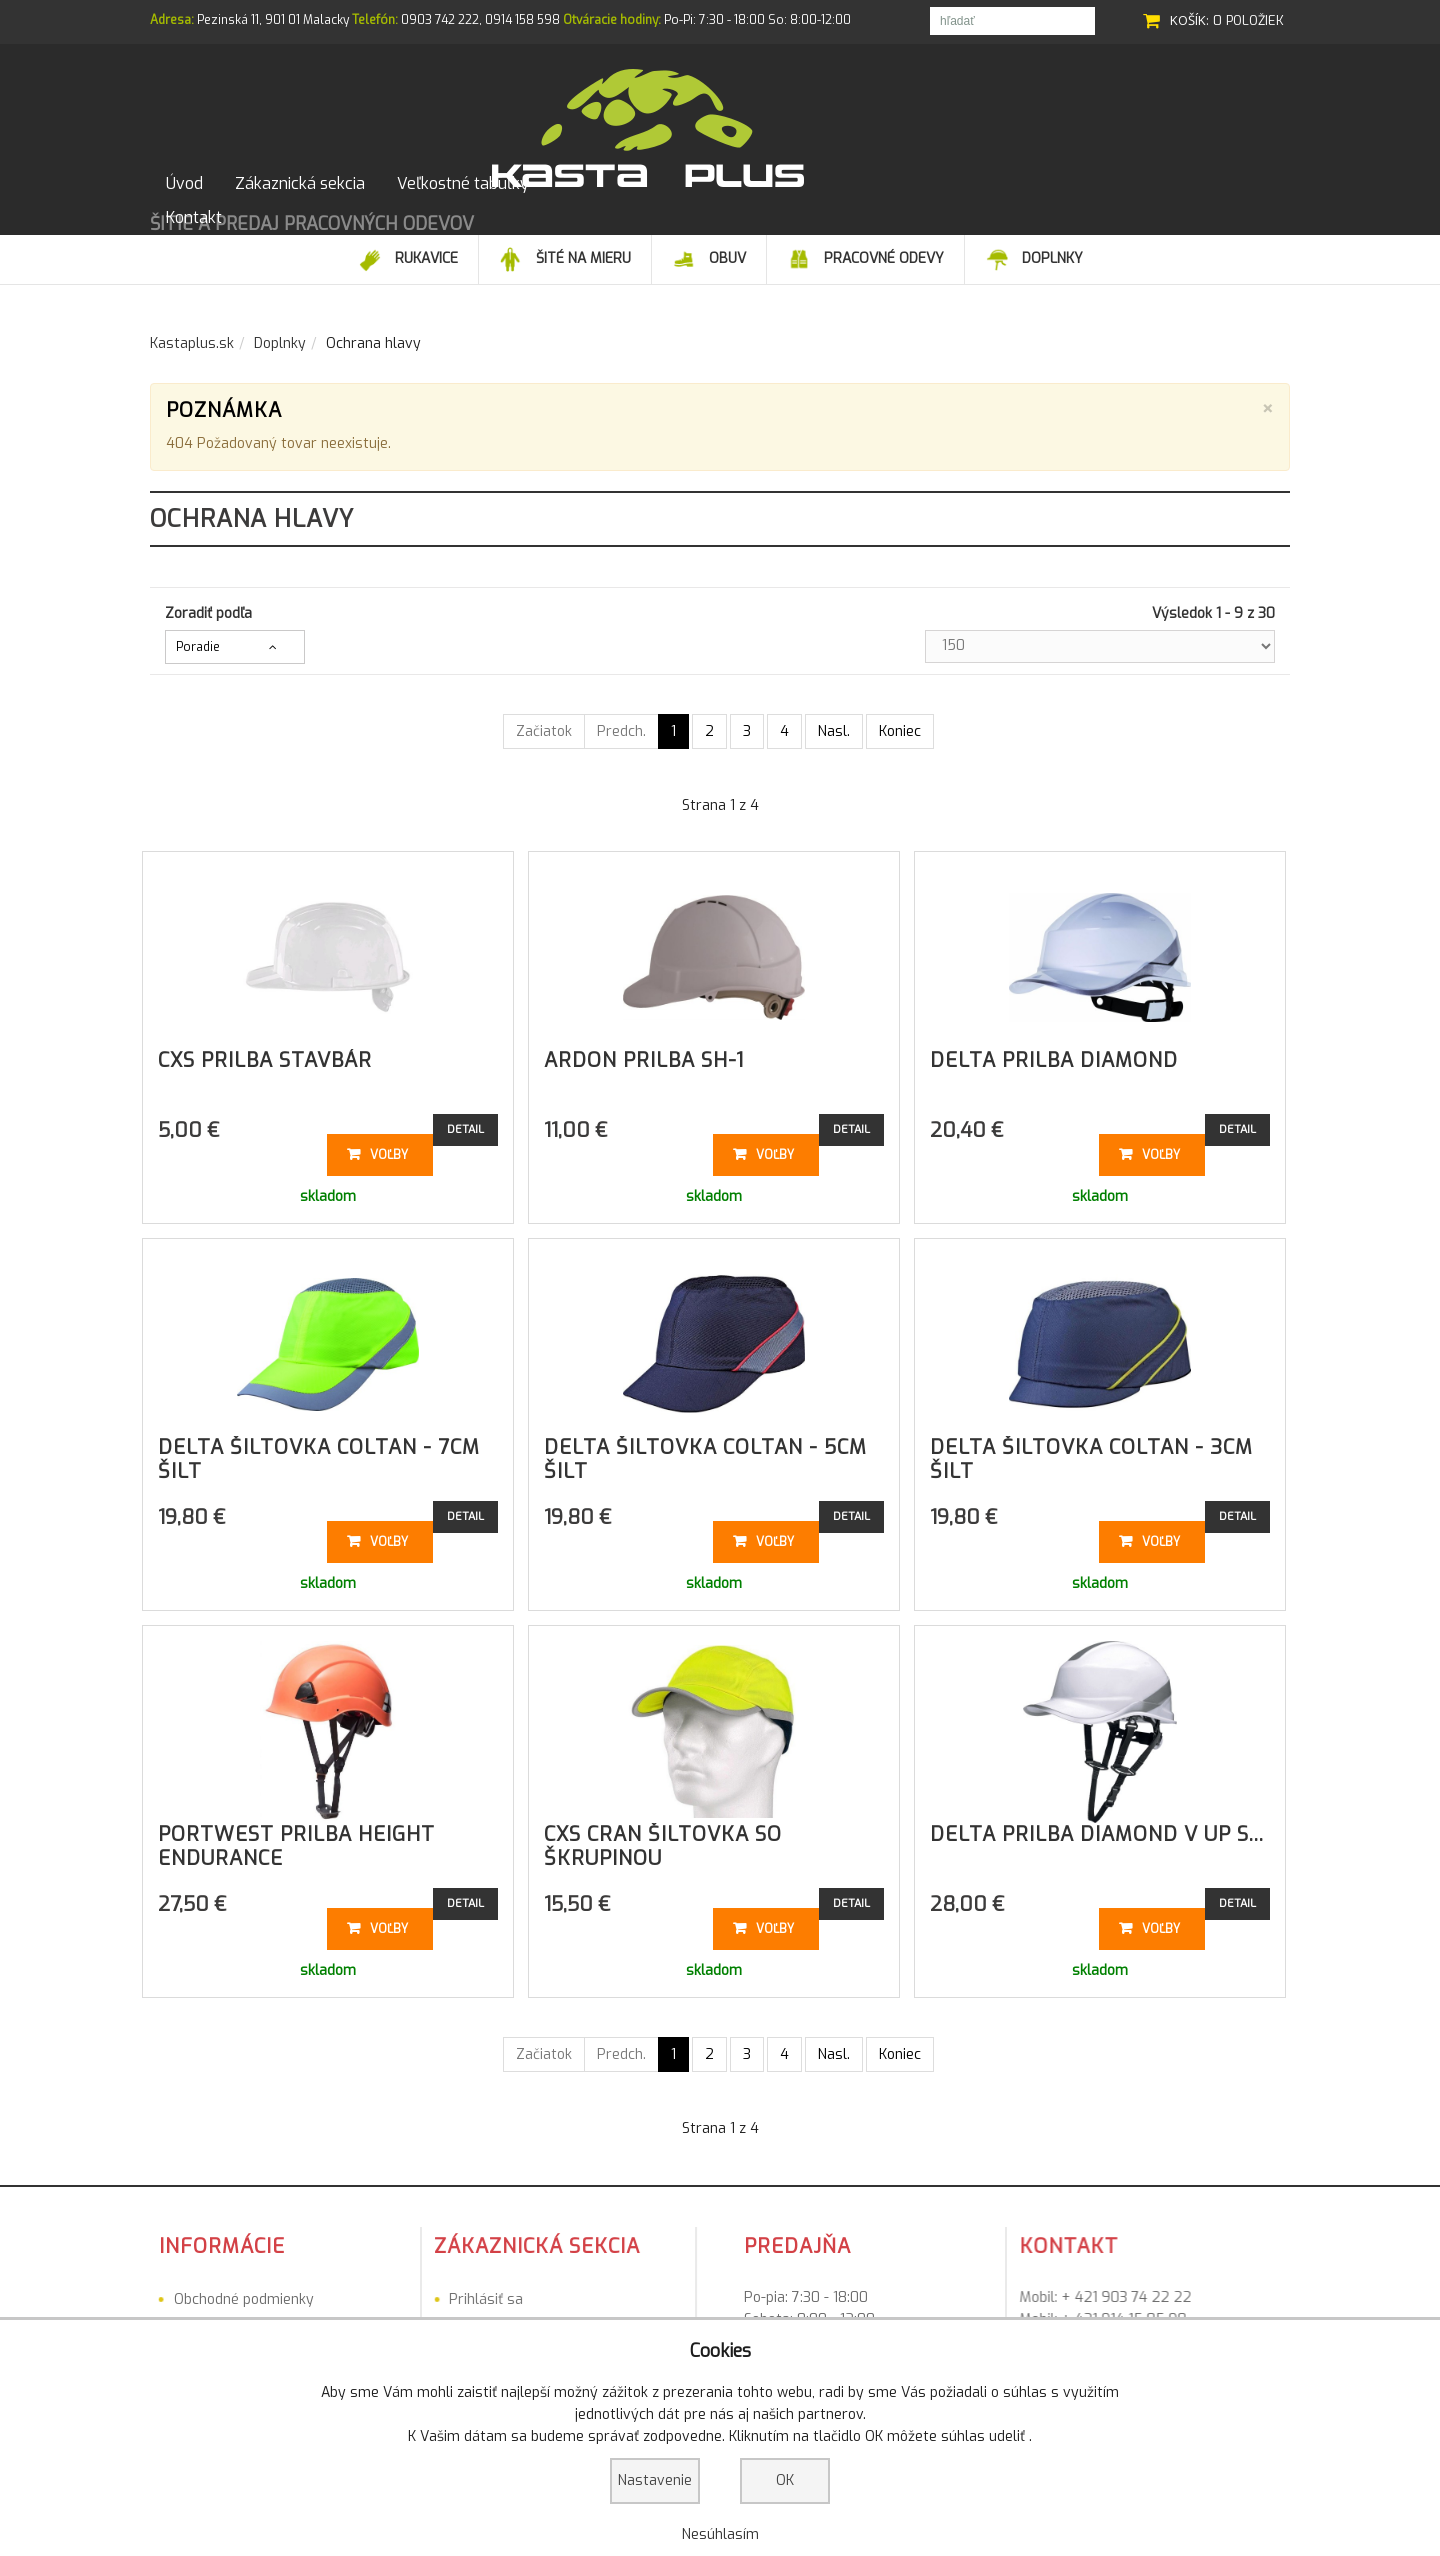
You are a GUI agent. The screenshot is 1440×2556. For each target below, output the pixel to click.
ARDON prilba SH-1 (644, 1047)
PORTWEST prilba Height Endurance (296, 1833)
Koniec (900, 718)
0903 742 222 (440, 20)
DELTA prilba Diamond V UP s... (1097, 1821)
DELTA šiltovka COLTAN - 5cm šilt (705, 1446)
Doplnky (280, 330)
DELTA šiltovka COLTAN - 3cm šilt (1091, 1446)
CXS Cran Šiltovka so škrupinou (663, 1833)
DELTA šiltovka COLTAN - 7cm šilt (319, 1446)
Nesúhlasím (720, 2534)
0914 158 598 (522, 20)
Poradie (198, 634)
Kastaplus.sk (192, 330)
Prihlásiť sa (342, 2286)
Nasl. (834, 718)
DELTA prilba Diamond (1054, 1047)
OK (785, 2480)
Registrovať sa (353, 2312)
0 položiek (1248, 20)
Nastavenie (655, 2480)
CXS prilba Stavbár (265, 1047)
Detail (465, 1116)
